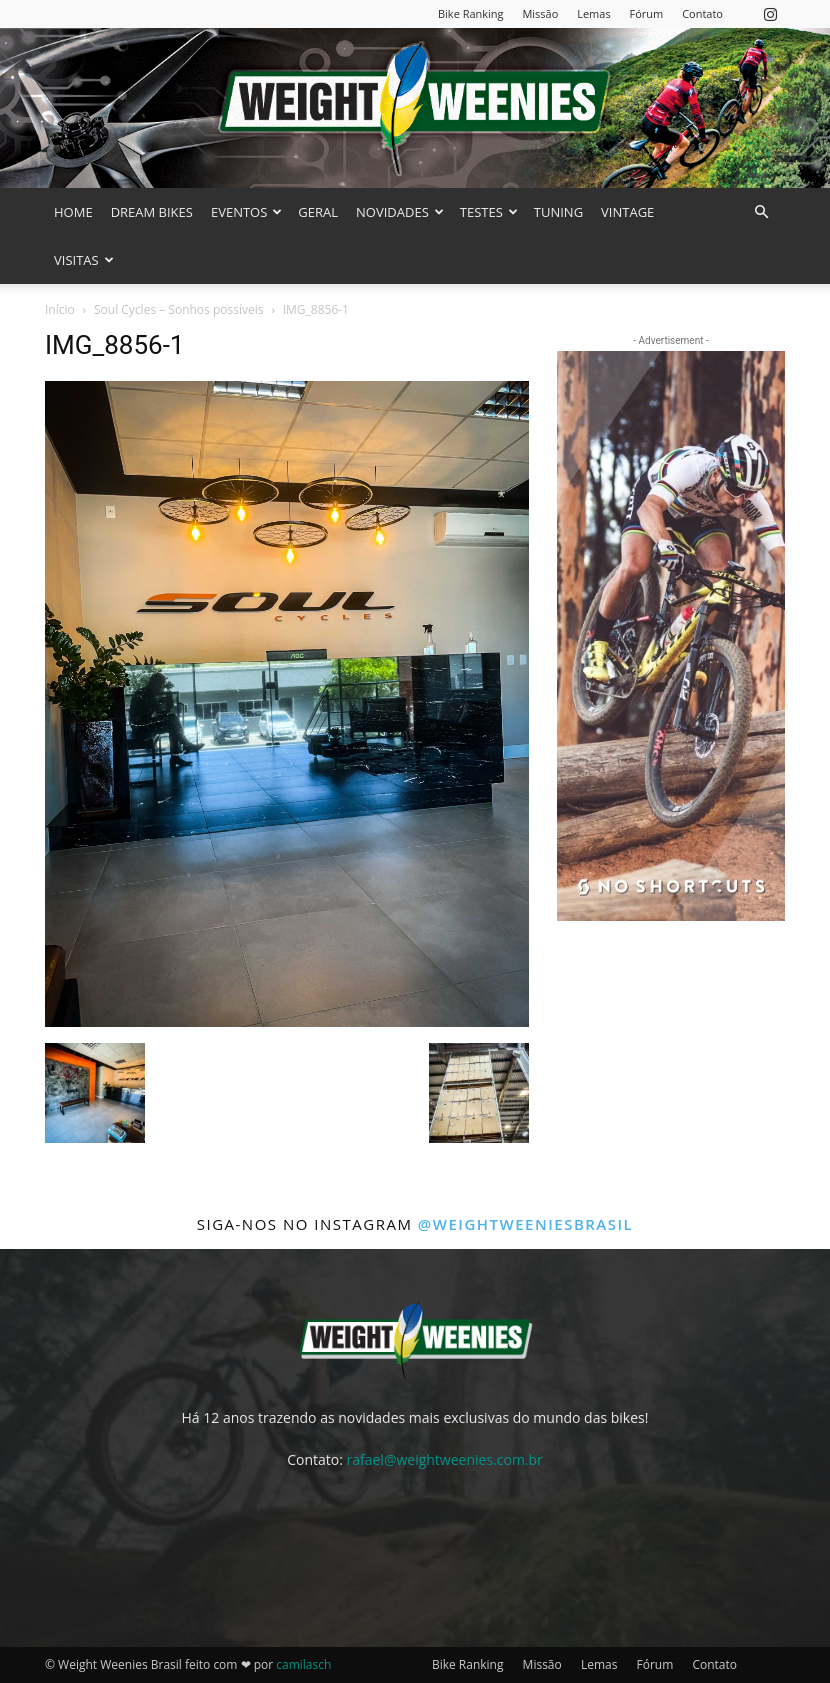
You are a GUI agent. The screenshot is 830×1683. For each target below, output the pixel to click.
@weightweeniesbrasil (525, 1224)
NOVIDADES (400, 212)
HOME (73, 212)
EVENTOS (246, 212)
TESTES (489, 212)
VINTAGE (627, 212)
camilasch (303, 1664)
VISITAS (84, 260)
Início (60, 309)
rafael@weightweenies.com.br (445, 1459)
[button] (761, 212)
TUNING (558, 212)
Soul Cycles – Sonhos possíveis (178, 309)
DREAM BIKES (152, 212)
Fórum (647, 13)
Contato (702, 13)
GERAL (318, 212)
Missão (540, 13)
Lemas (593, 13)
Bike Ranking (471, 13)
